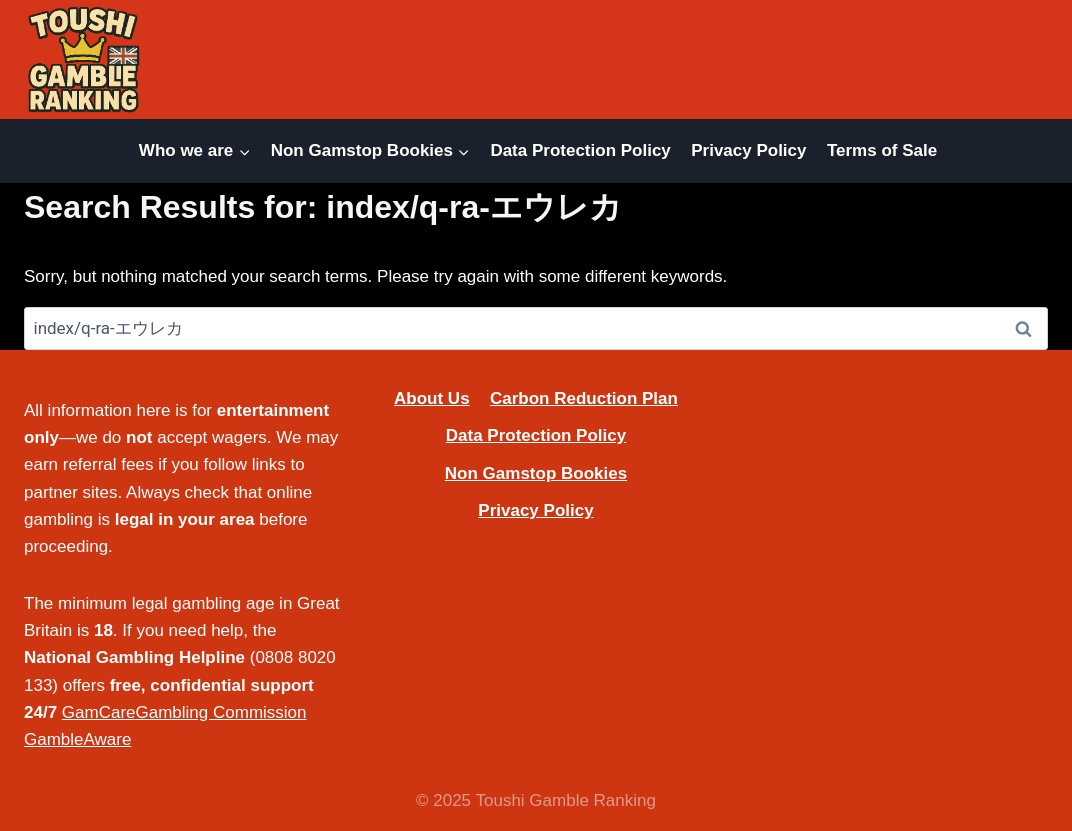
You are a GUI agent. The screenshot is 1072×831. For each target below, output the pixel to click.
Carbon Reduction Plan (584, 398)
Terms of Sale (882, 150)
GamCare (99, 712)
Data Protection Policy (580, 150)
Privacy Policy (748, 150)
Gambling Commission (221, 712)
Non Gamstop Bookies (536, 473)
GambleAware (77, 739)
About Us (432, 398)
